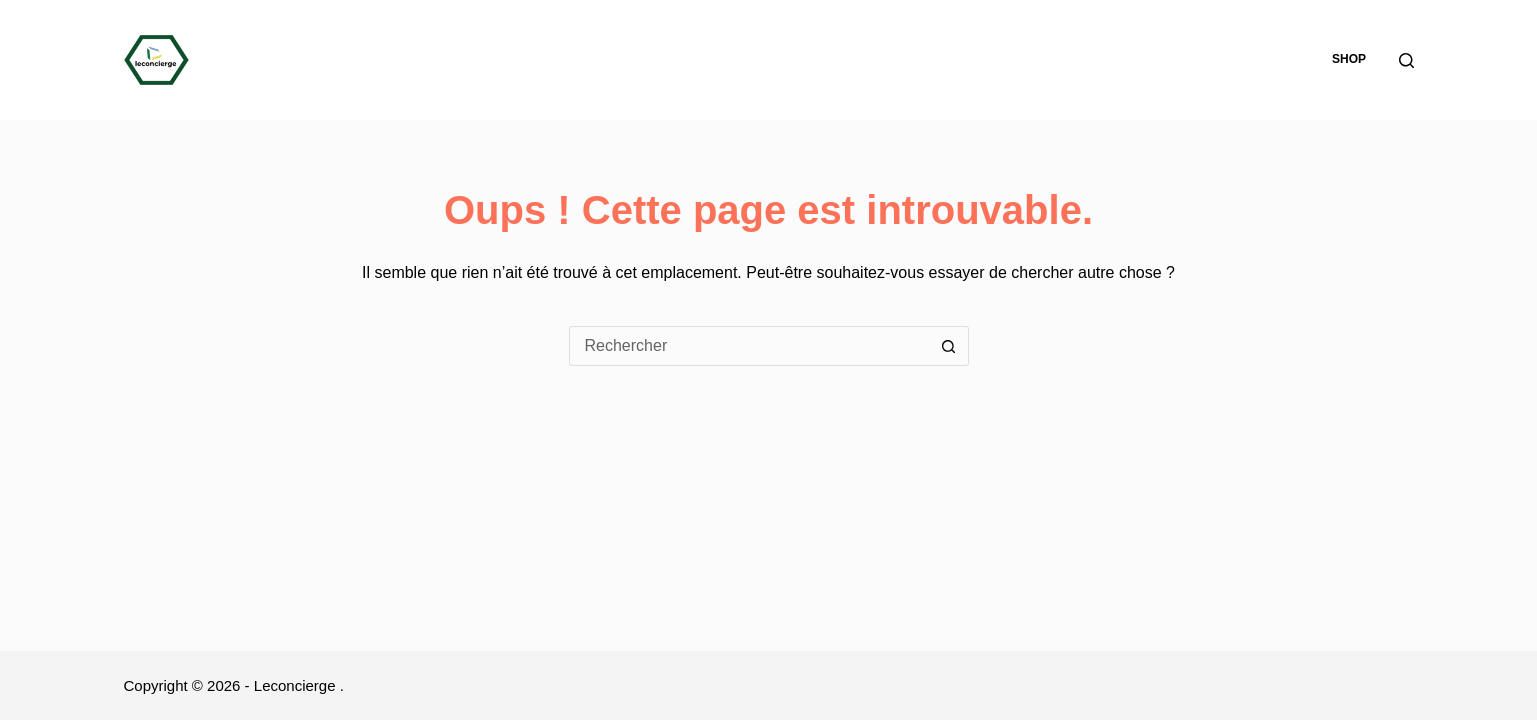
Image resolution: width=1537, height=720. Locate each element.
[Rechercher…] (749, 346)
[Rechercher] (1406, 60)
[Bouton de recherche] (949, 346)
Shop (1349, 59)
